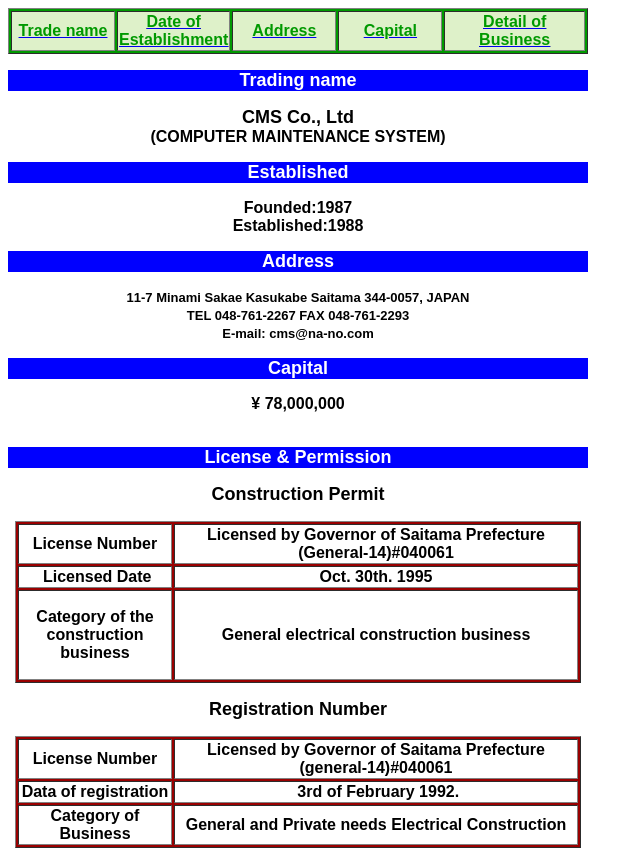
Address (298, 261)
